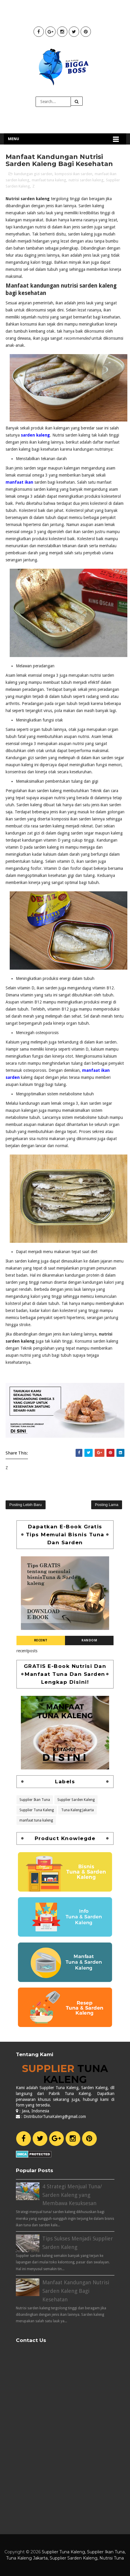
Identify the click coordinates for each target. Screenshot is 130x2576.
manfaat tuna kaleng (49, 180)
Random (89, 1640)
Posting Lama (107, 1504)
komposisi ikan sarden (73, 174)
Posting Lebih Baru (25, 1504)
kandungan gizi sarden (33, 174)
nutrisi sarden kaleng (86, 180)
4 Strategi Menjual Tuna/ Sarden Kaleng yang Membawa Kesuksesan (72, 2195)
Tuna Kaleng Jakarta (77, 1809)
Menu (13, 139)
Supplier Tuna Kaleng (36, 1809)
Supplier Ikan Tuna (34, 1799)
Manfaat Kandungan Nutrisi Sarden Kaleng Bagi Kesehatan (75, 2291)
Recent (41, 1640)
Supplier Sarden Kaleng (76, 1799)
